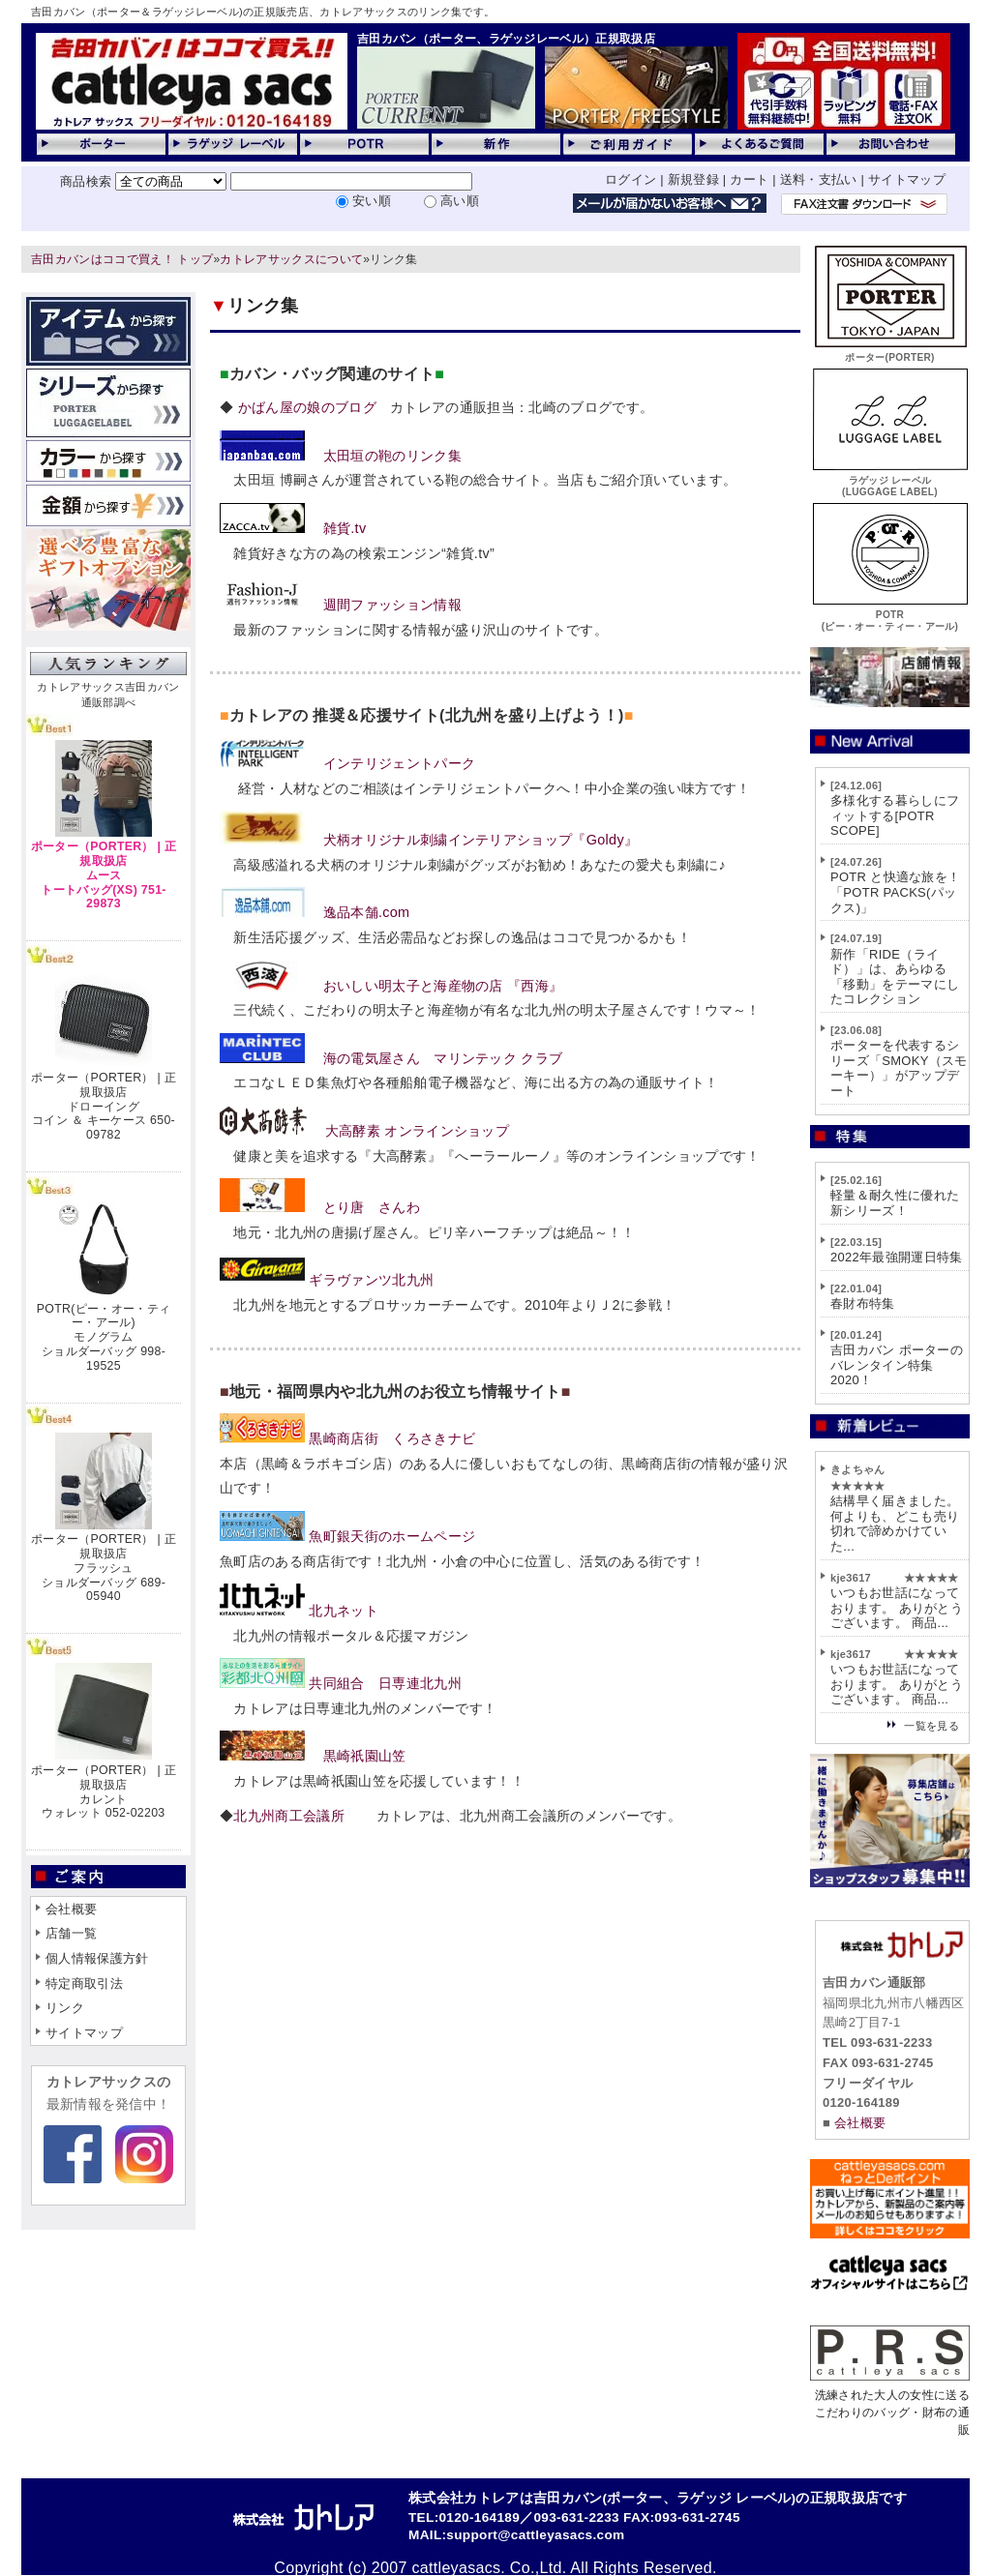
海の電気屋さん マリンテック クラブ (443, 1058)
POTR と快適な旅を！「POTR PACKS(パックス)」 (895, 892)
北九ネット (343, 1610)
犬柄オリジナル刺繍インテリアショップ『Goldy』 (481, 839)
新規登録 (693, 179)
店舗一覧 (71, 1933)
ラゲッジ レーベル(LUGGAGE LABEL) (890, 480)
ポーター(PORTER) (890, 352)
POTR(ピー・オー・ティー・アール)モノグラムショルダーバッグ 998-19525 (103, 1337)
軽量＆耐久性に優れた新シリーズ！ (894, 1203)
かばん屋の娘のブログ (304, 407)
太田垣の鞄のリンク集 (392, 455)
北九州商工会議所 (289, 1815)
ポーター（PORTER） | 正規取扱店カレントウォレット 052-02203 (103, 1791)
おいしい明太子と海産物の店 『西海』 (443, 985)
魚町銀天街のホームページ (392, 1536)
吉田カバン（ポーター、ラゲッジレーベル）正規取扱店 (506, 38)
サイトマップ (907, 179)
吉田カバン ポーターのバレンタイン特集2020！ (896, 1365)
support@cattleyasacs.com (535, 2535)
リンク (64, 2007)
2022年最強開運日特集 (896, 1257)
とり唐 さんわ (371, 1207)
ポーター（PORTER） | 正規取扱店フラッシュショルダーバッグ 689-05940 (103, 1567)
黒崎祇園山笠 (364, 1755)
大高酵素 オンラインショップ (417, 1131)
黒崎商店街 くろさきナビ (392, 1438)
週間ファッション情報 (392, 604)
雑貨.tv (345, 528)
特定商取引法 (84, 1983)
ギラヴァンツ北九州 (371, 1280)
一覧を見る (931, 1726)
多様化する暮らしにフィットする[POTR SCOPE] (894, 815)
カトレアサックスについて (291, 259)
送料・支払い (818, 179)
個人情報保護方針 (97, 1958)
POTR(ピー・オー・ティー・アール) (890, 615)
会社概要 (71, 1909)
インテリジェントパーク (399, 763)
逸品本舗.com (366, 912)
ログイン (630, 179)
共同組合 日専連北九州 (385, 1683)
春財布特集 (862, 1303)
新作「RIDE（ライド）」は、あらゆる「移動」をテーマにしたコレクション (894, 977)
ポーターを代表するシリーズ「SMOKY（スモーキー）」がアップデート (899, 1068)
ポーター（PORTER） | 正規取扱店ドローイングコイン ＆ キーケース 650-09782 (103, 1106)
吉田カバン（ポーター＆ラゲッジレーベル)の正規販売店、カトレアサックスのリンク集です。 (263, 11)
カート (749, 179)
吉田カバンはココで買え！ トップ (122, 259)
